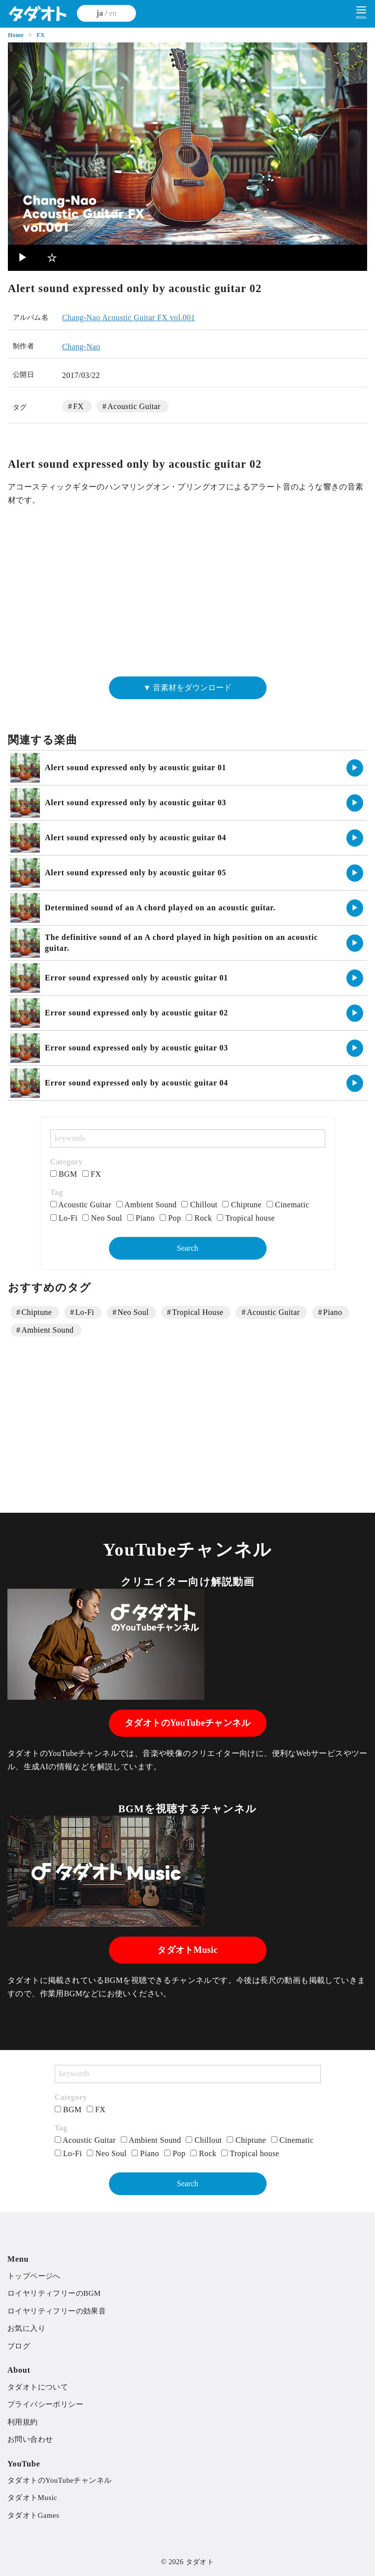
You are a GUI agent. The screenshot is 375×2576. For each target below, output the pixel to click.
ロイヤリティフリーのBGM (54, 2293)
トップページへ (34, 2276)
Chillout (199, 1204)
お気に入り (26, 2328)
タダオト (200, 2562)
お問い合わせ (30, 2439)
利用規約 (22, 2422)
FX (40, 35)
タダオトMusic (187, 1950)
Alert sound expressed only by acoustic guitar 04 (135, 837)
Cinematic (288, 1204)
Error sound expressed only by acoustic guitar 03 (136, 1048)
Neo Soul (102, 1218)
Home (17, 35)
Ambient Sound (146, 1204)
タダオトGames (33, 2515)
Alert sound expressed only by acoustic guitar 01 (135, 767)
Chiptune (241, 1204)
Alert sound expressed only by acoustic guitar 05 (135, 872)
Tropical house (246, 1218)
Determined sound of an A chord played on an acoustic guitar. (160, 907)
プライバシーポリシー (45, 2404)
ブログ (18, 2346)
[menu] (361, 11)
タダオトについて (37, 2387)
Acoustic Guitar (134, 406)
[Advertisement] (187, 595)
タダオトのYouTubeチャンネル (187, 1723)
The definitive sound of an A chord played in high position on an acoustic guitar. (181, 942)
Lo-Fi (64, 1218)
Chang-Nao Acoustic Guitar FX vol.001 (128, 317)
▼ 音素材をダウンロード (187, 687)
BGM (63, 1174)
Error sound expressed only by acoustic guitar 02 (136, 1012)
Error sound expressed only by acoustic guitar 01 (136, 977)
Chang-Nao (81, 346)
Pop (170, 1218)
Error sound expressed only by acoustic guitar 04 (136, 1083)
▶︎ (23, 257)
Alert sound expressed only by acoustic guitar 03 (135, 802)
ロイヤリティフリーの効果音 (56, 2311)
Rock (199, 1218)
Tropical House (197, 1312)
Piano (141, 1218)
